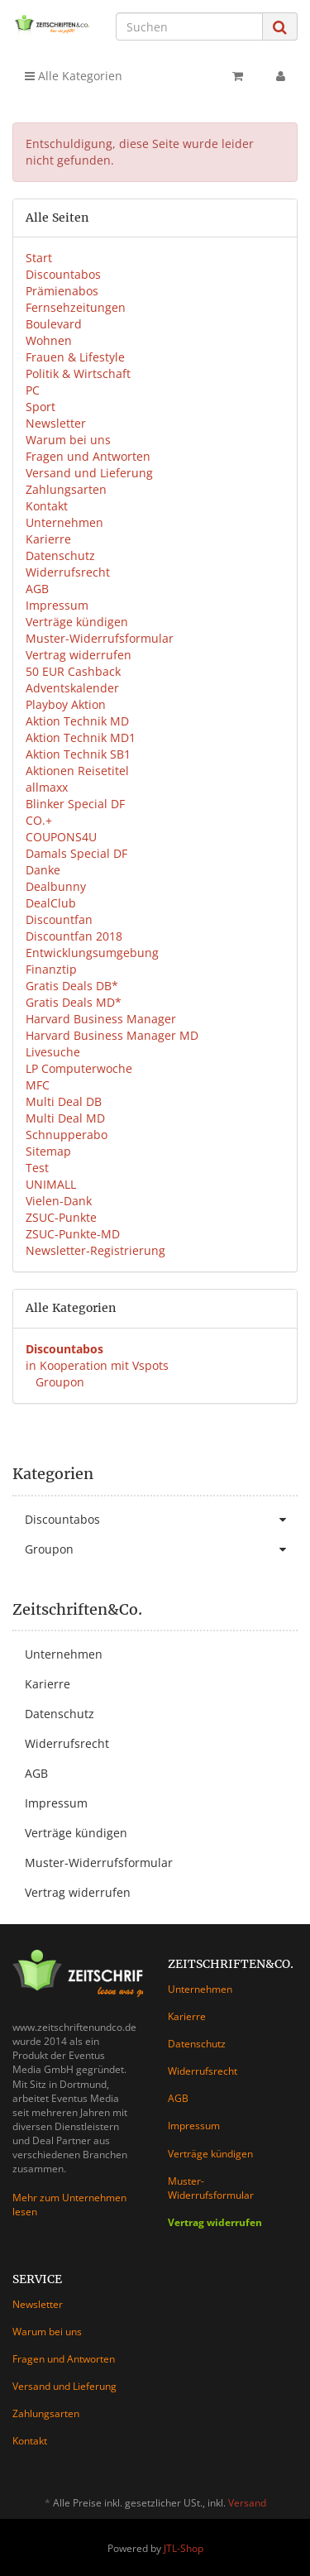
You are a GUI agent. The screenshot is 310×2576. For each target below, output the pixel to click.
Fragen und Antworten (88, 456)
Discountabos (63, 274)
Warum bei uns (68, 440)
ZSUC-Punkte (61, 1217)
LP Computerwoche (79, 1068)
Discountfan (59, 919)
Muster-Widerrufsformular (100, 638)
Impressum (57, 605)
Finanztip (51, 969)
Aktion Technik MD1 (81, 737)
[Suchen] (189, 26)
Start (39, 258)
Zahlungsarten (66, 489)
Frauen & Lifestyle (75, 357)
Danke (43, 870)
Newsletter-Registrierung (95, 1250)
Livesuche (53, 1052)
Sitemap (48, 1151)
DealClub (51, 903)
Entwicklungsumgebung (92, 952)
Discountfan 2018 (74, 936)
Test (37, 1167)
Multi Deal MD (65, 1118)
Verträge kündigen (77, 622)
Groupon (58, 1382)
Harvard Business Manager (101, 1019)
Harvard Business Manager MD (112, 1035)
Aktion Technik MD (77, 721)
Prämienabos (62, 291)
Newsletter (56, 423)
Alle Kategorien (73, 76)
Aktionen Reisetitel (77, 770)
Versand (247, 2503)
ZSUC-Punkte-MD (73, 1234)
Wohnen (49, 340)
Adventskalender (72, 688)
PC (33, 390)
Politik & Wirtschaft (78, 373)
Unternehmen (64, 522)
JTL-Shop (183, 2548)
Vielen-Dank (59, 1201)
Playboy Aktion (66, 704)
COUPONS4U (61, 837)
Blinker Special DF (75, 804)
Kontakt (47, 506)
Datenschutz (60, 555)
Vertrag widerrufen (78, 655)
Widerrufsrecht (68, 572)
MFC (38, 1085)
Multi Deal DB (64, 1101)
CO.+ (39, 820)
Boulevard (54, 324)
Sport (40, 406)
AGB (37, 588)
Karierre (48, 539)
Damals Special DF (76, 853)
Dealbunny (56, 886)
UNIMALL (51, 1184)
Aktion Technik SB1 (78, 754)
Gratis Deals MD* (74, 1002)
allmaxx (47, 787)
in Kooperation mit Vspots (97, 1365)
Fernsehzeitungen (76, 307)
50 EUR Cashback (73, 671)
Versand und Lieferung (89, 473)
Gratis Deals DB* (72, 986)
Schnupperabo (66, 1134)
